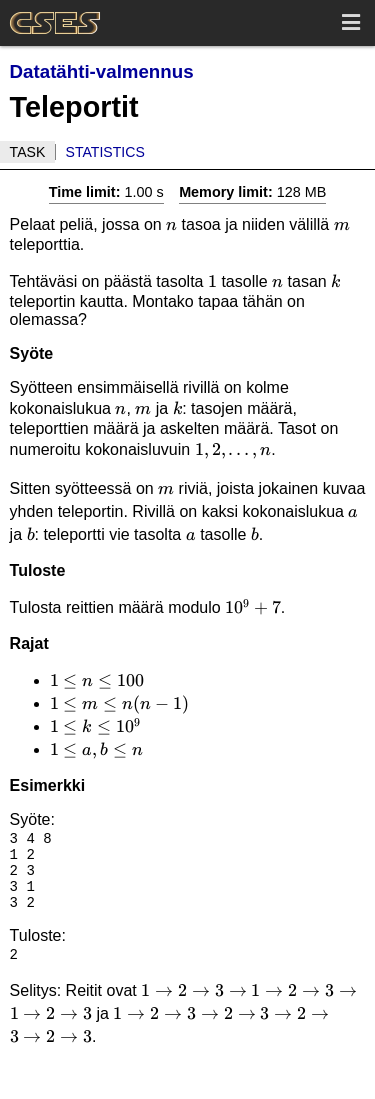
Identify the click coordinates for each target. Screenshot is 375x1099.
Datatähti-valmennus (102, 71)
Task (28, 152)
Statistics (105, 152)
